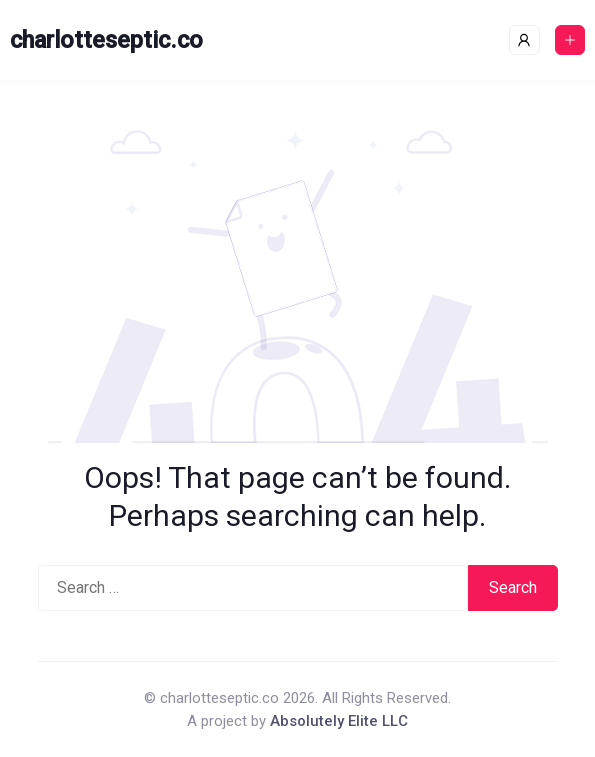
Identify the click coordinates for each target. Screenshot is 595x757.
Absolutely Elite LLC (339, 721)
